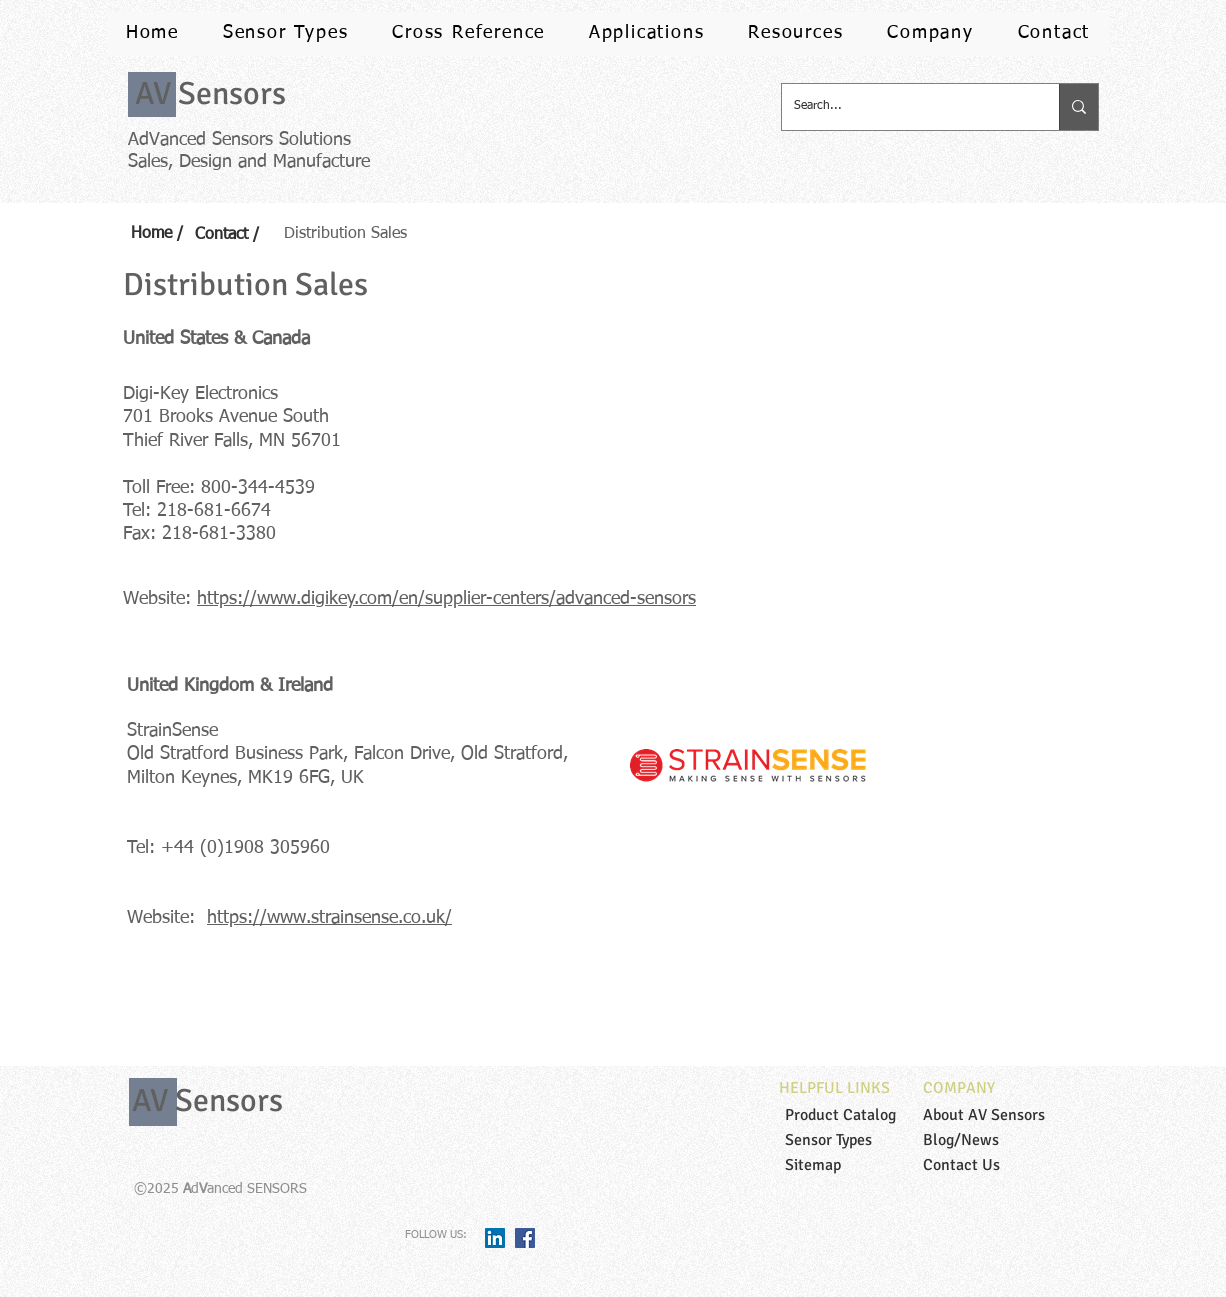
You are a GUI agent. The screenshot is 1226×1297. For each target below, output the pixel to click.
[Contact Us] (998, 1165)
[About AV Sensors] (998, 1115)
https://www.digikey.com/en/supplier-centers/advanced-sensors (446, 599)
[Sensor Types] (860, 1140)
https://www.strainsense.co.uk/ (329, 918)
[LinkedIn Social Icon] (495, 1238)
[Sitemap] (860, 1165)
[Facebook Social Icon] (525, 1238)
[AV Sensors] (210, 94)
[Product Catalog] (860, 1115)
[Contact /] (236, 235)
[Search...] (905, 107)
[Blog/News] (998, 1140)
